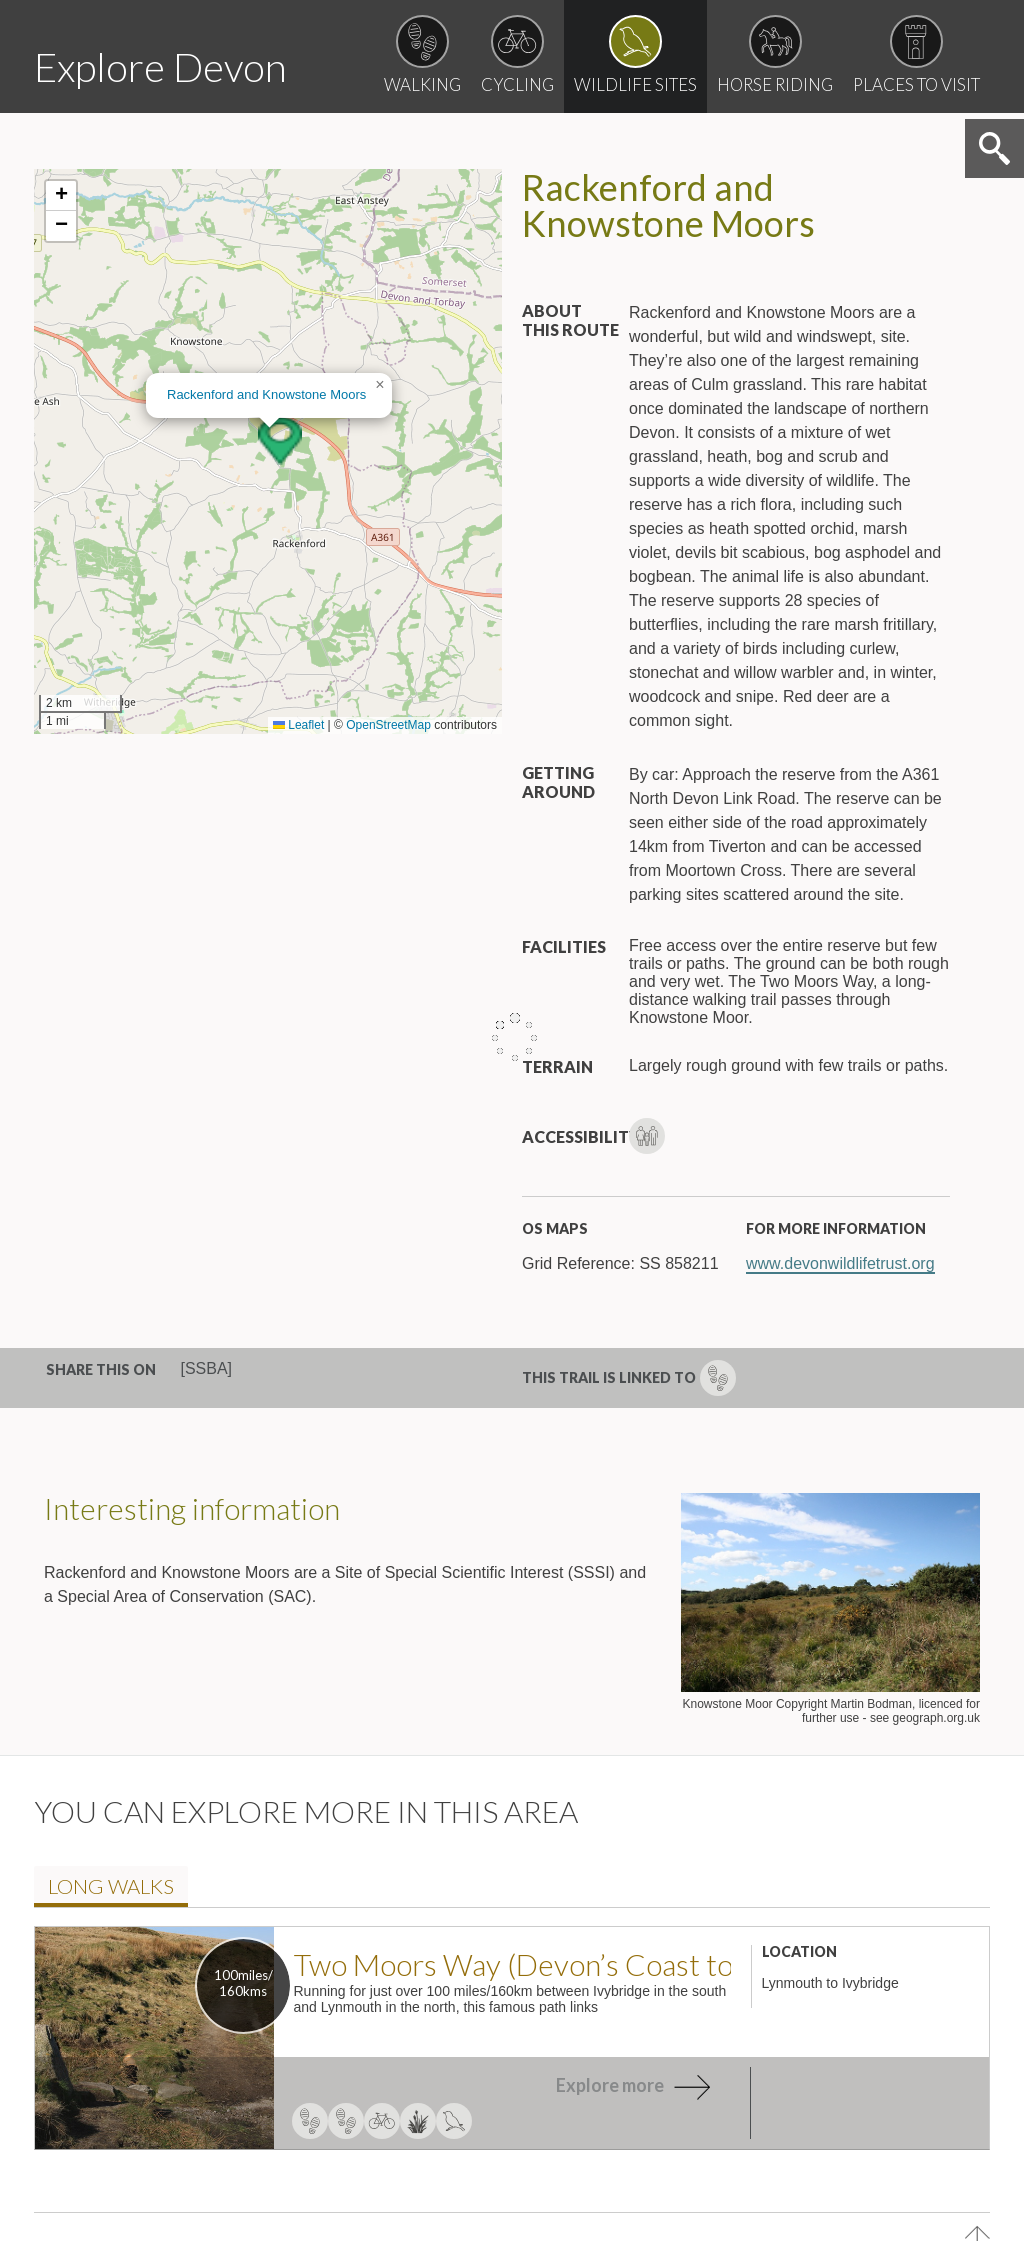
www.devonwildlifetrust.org (840, 1400)
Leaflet (298, 862)
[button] (280, 578)
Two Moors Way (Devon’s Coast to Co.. (512, 2104)
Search (992, 288)
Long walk (125, 2024)
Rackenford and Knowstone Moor (266, 531)
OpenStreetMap (388, 862)
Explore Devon (185, 63)
